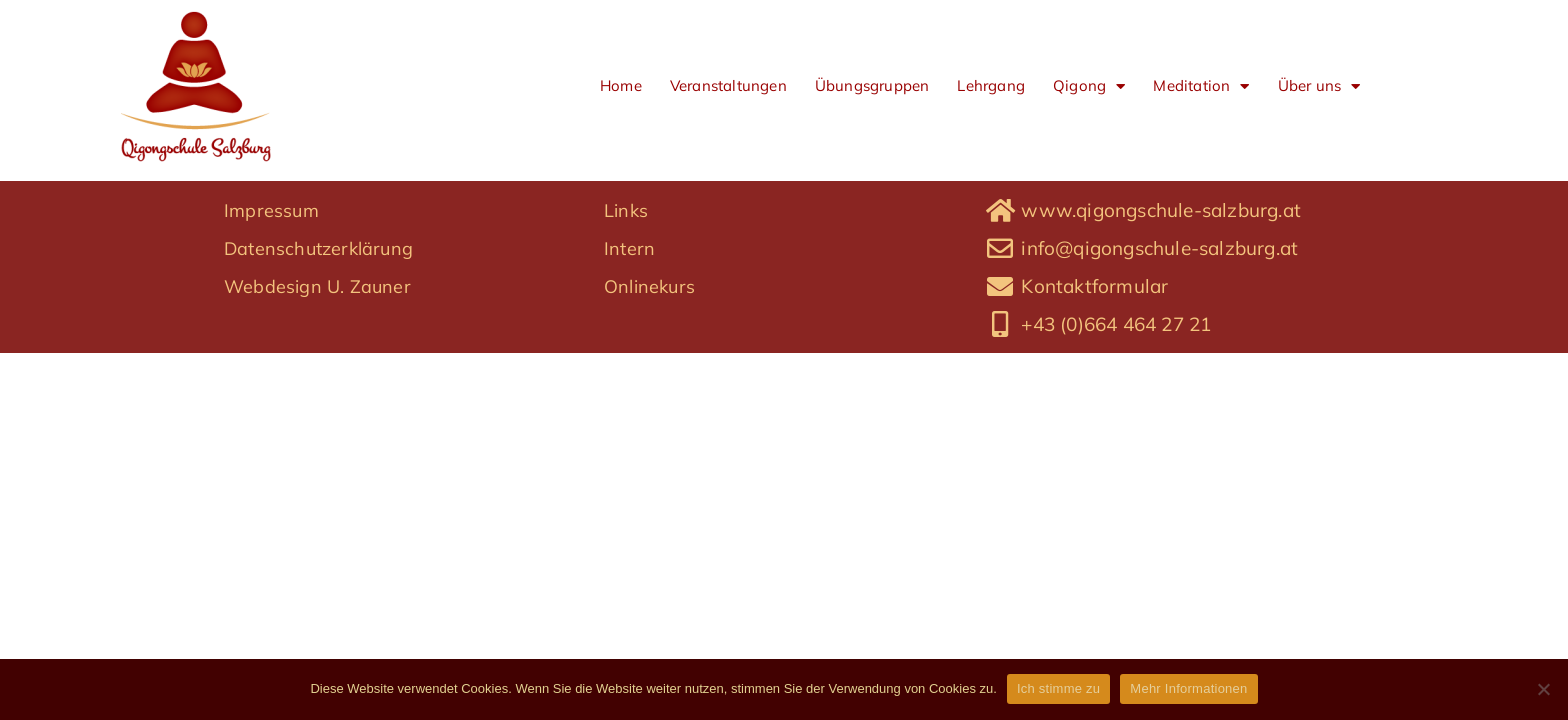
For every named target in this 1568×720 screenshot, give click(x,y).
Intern (629, 354)
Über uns (1319, 86)
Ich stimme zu (1058, 688)
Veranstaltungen (728, 85)
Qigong (1089, 86)
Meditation (1201, 86)
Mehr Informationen (1188, 688)
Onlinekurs (649, 392)
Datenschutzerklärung (318, 354)
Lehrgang (991, 85)
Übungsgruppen (872, 85)
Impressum (271, 316)
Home (621, 85)
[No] (1543, 689)
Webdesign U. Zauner (317, 392)
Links (626, 316)
